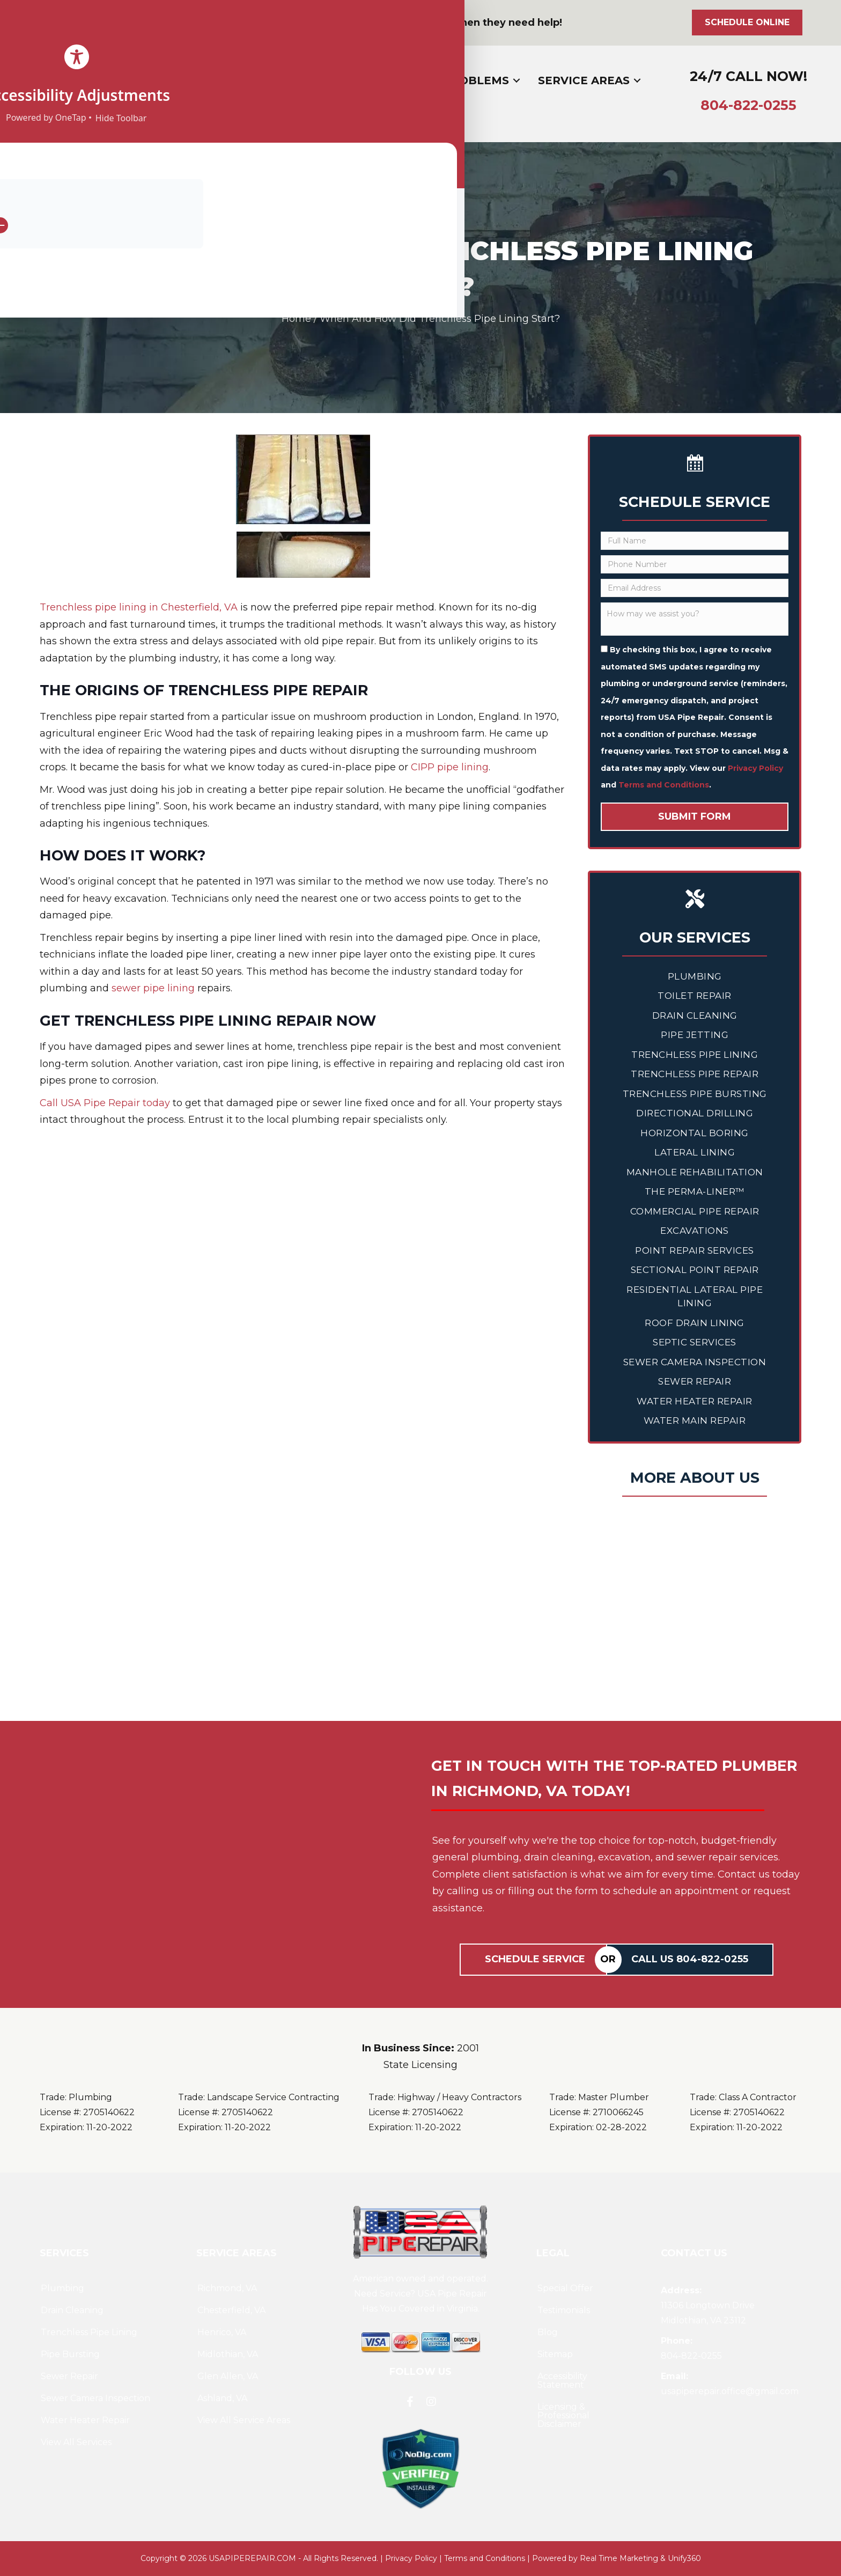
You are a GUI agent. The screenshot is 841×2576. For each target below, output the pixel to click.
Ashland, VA (222, 2398)
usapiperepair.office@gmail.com (730, 2391)
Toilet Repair (695, 995)
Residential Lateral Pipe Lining (694, 1296)
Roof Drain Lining (694, 1323)
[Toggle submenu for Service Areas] (637, 80)
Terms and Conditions (663, 785)
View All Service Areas (243, 2420)
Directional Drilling (694, 1113)
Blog (547, 2332)
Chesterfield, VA (231, 2310)
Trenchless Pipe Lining (694, 1054)
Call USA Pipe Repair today (105, 1103)
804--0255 (748, 105)
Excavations (694, 1230)
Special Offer (565, 2288)
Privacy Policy (755, 768)
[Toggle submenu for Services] (362, 80)
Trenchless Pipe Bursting (695, 1093)
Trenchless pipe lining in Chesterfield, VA (139, 607)
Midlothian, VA (227, 2354)
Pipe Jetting (694, 1034)
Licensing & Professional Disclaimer (563, 2415)
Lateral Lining (694, 1152)
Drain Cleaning (694, 1015)
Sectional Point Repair (695, 1269)
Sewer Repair (694, 1381)
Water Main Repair (695, 1420)
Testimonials (563, 2310)
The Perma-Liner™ (695, 1191)
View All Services (76, 2442)
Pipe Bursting (70, 2354)
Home (296, 319)
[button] (26, 22)
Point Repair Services (694, 1250)
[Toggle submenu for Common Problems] (516, 80)
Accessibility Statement (562, 2380)
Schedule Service (535, 1959)
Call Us (689, 1959)
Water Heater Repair (695, 1401)
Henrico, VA (221, 2332)
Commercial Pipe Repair (694, 1211)
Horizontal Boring (694, 1133)
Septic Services (694, 1342)
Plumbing (695, 976)
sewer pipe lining (153, 988)
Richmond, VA (227, 2288)
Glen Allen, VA (227, 2376)
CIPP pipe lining (450, 767)
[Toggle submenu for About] (276, 80)
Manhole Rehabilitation (694, 1172)
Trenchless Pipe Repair (694, 1074)
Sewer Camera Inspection (694, 1362)
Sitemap (555, 2354)
